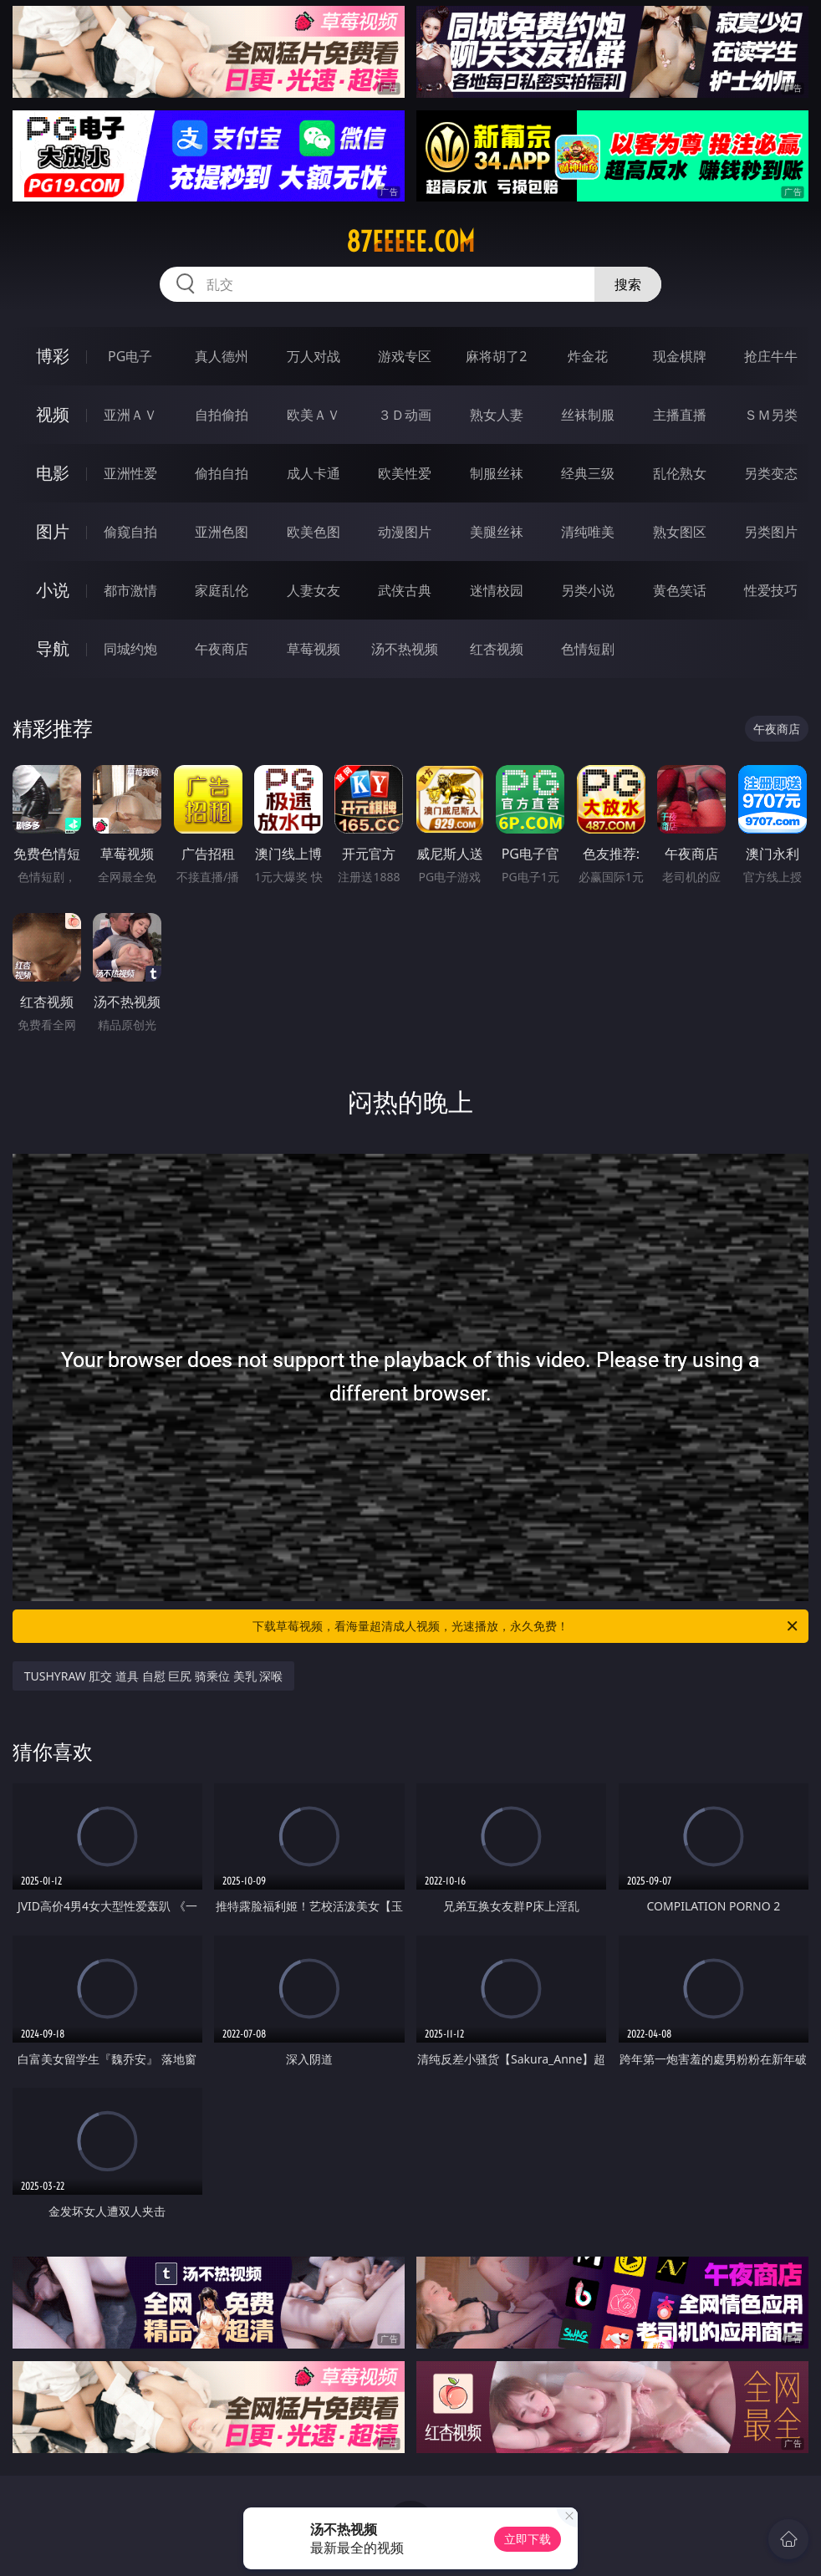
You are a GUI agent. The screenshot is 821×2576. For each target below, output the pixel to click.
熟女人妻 (496, 415)
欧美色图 (313, 532)
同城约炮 (130, 649)
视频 (52, 414)
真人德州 (221, 356)
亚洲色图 (221, 532)
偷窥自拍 (130, 532)
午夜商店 (221, 649)
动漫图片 (404, 532)
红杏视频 (496, 649)
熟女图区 (679, 532)
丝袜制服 (587, 415)
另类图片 (771, 532)
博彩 (52, 355)
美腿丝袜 (496, 532)
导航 (52, 648)
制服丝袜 (496, 473)
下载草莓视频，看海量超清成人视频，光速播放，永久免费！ (526, 1626)
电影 (52, 473)
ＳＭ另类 (771, 415)
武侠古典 (404, 590)
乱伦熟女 (679, 473)
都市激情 (130, 590)
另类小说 (587, 590)
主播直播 (679, 415)
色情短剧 (587, 649)
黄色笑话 (679, 590)
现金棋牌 (679, 356)
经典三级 (587, 473)
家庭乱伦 (221, 590)
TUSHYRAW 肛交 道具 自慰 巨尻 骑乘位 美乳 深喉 (153, 1676)
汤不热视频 (404, 649)
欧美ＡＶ (313, 415)
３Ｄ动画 (404, 415)
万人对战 (313, 356)
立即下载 (527, 2539)
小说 (52, 590)
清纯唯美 (587, 532)
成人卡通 (313, 473)
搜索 (627, 284)
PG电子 (130, 356)
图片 (52, 531)
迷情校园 (496, 590)
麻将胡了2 (496, 356)
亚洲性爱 (130, 473)
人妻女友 (313, 590)
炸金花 (588, 356)
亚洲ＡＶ (130, 415)
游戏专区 (404, 356)
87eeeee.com (410, 241)
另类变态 (771, 473)
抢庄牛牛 (771, 356)
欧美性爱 (404, 473)
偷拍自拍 (221, 473)
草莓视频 (313, 649)
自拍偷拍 (221, 415)
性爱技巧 (771, 590)
